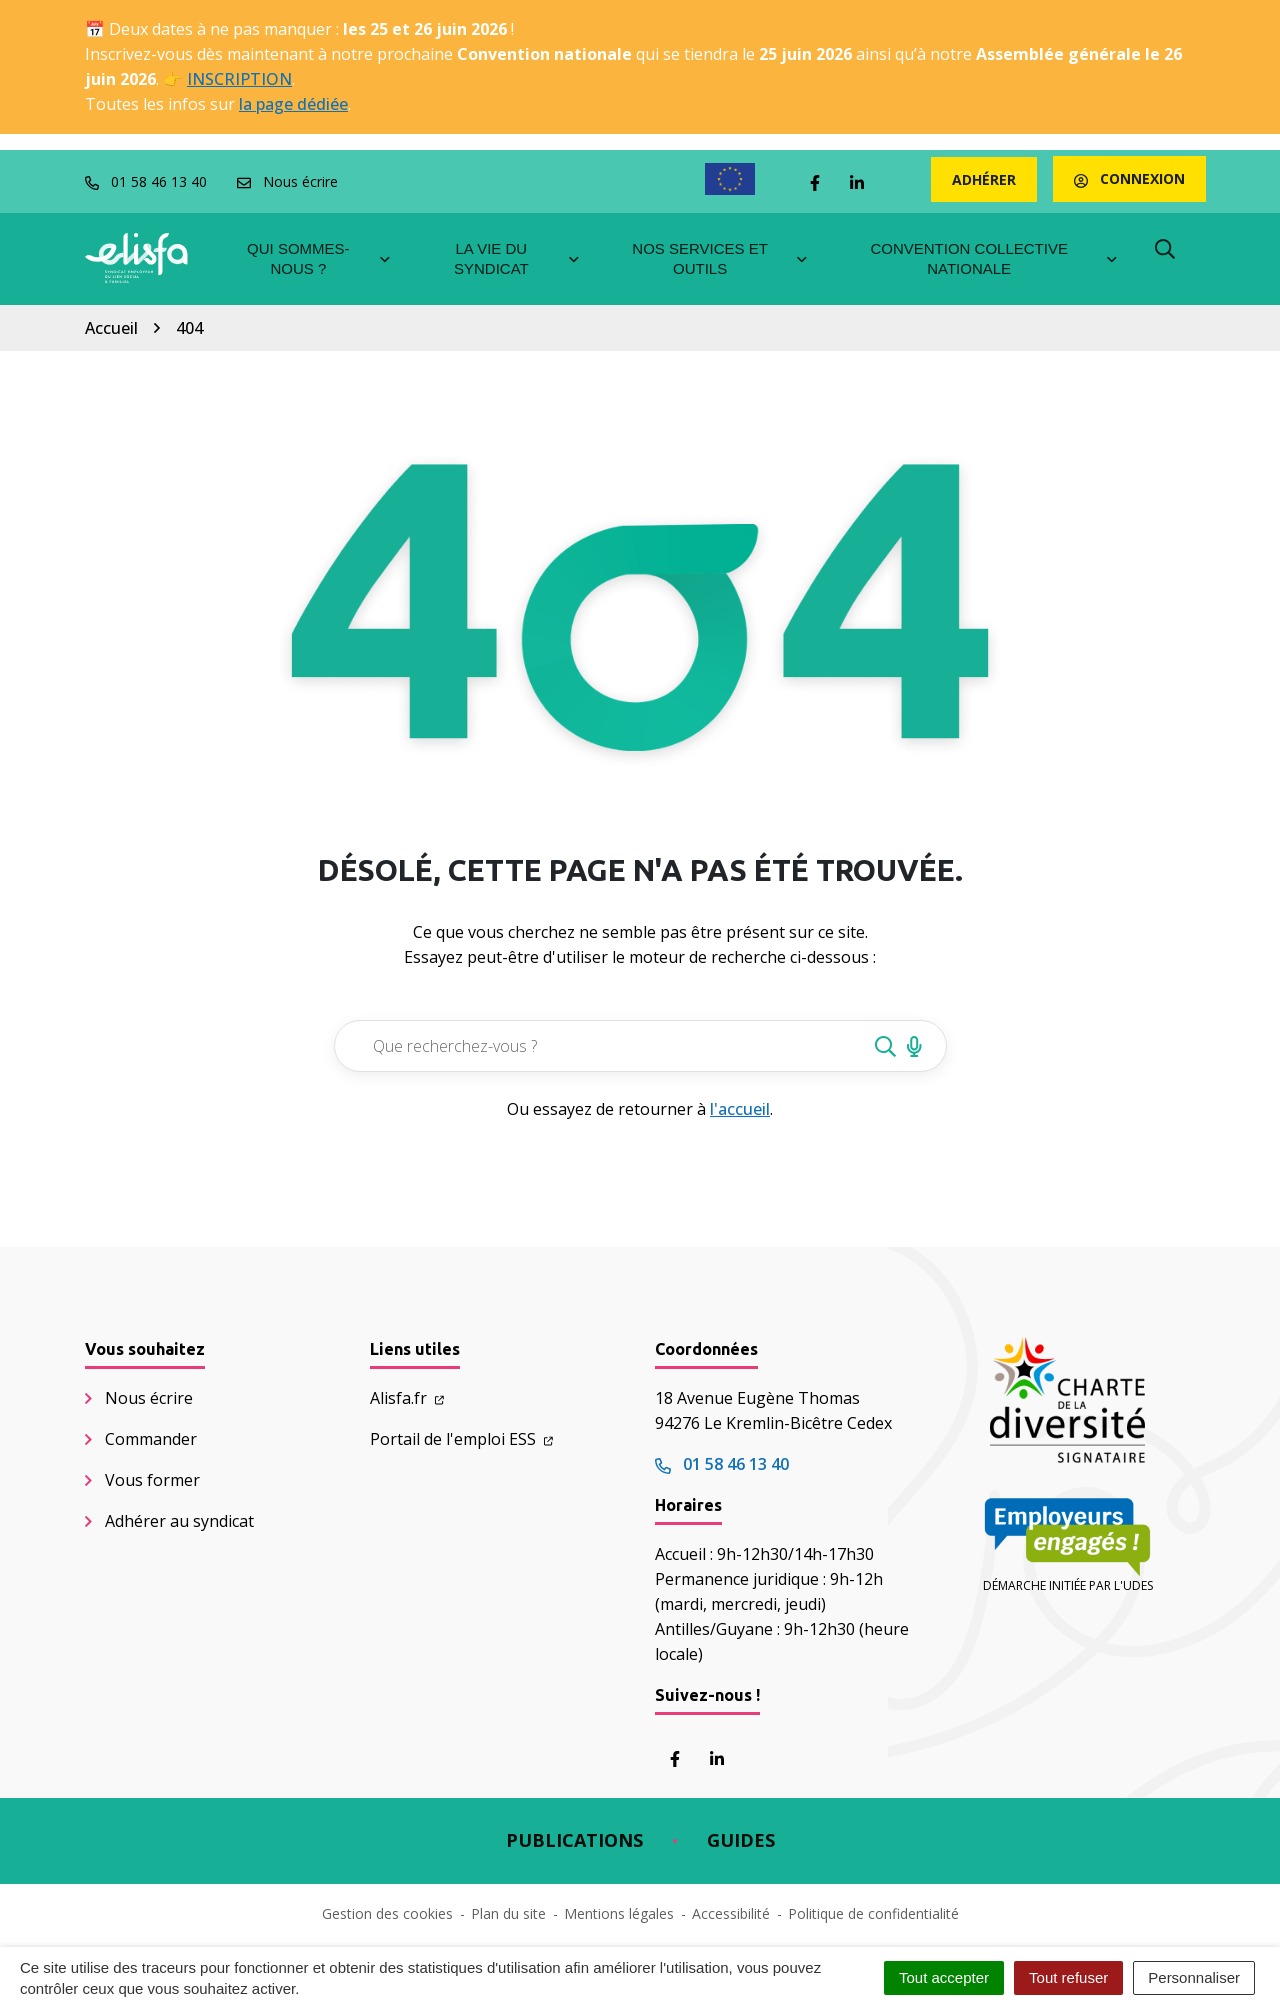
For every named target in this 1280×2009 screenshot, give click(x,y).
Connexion (1129, 178)
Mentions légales (619, 1913)
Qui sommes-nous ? (319, 258)
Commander (151, 1439)
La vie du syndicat (518, 258)
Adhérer (984, 179)
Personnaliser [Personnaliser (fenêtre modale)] (1194, 1977)
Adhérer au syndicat (179, 1521)
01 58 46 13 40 (722, 1464)
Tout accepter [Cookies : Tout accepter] (944, 1977)
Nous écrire (149, 1398)
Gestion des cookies (387, 1913)
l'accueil (740, 1109)
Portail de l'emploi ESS (461, 1439)
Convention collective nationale (994, 258)
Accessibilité (731, 1913)
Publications (574, 1840)
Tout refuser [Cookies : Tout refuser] (1068, 1977)
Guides (741, 1840)
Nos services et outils (720, 258)
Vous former (152, 1480)
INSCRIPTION (239, 79)
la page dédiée (293, 104)
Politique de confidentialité (873, 1913)
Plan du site (508, 1913)
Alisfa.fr (407, 1398)
